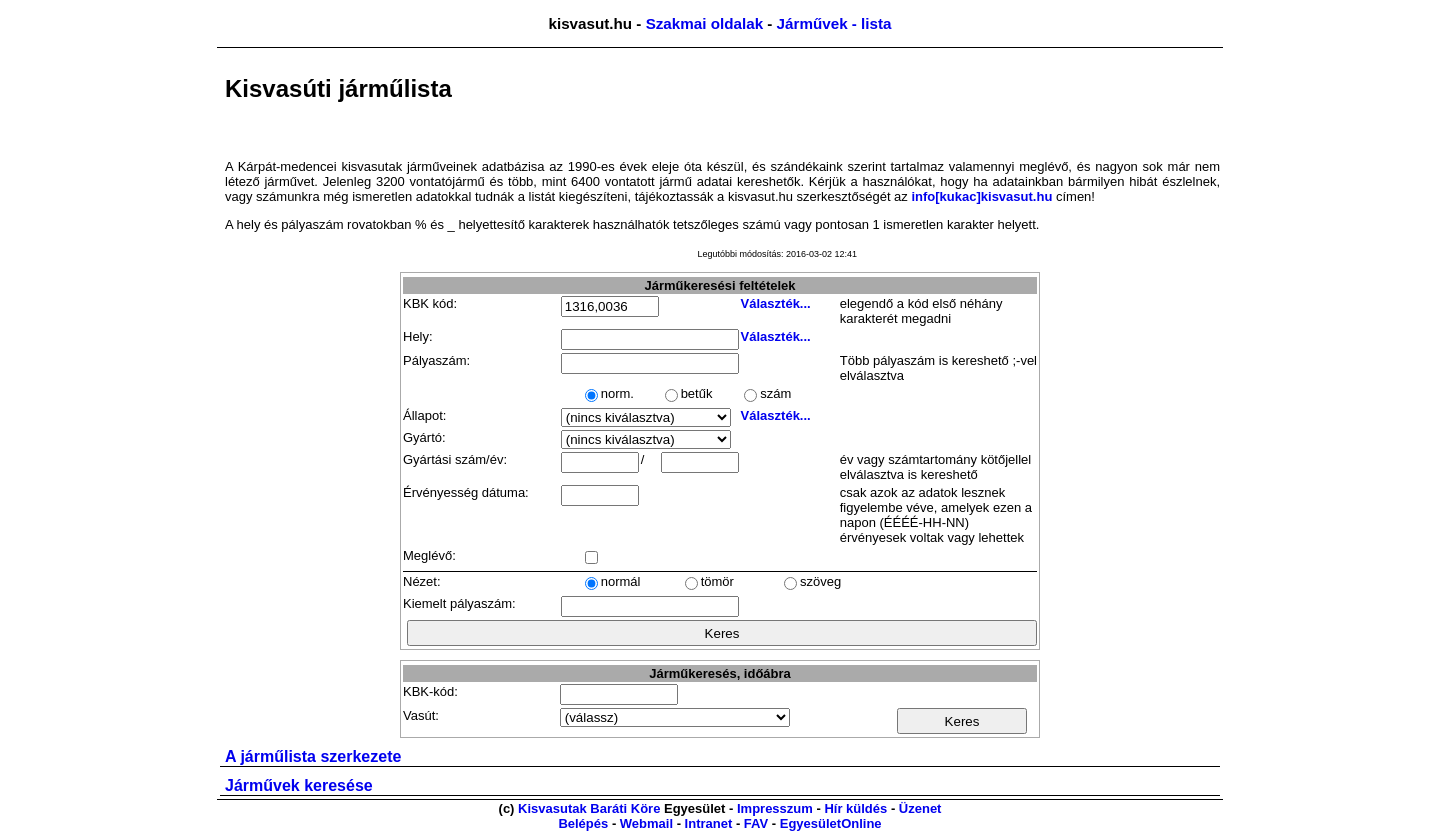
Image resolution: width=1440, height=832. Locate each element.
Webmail (646, 823)
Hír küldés (855, 808)
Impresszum (775, 808)
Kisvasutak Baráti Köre (589, 808)
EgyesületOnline (831, 823)
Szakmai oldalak (704, 23)
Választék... (776, 303)
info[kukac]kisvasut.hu (981, 196)
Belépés (583, 823)
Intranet (709, 823)
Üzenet (920, 808)
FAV (756, 823)
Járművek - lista (834, 23)
